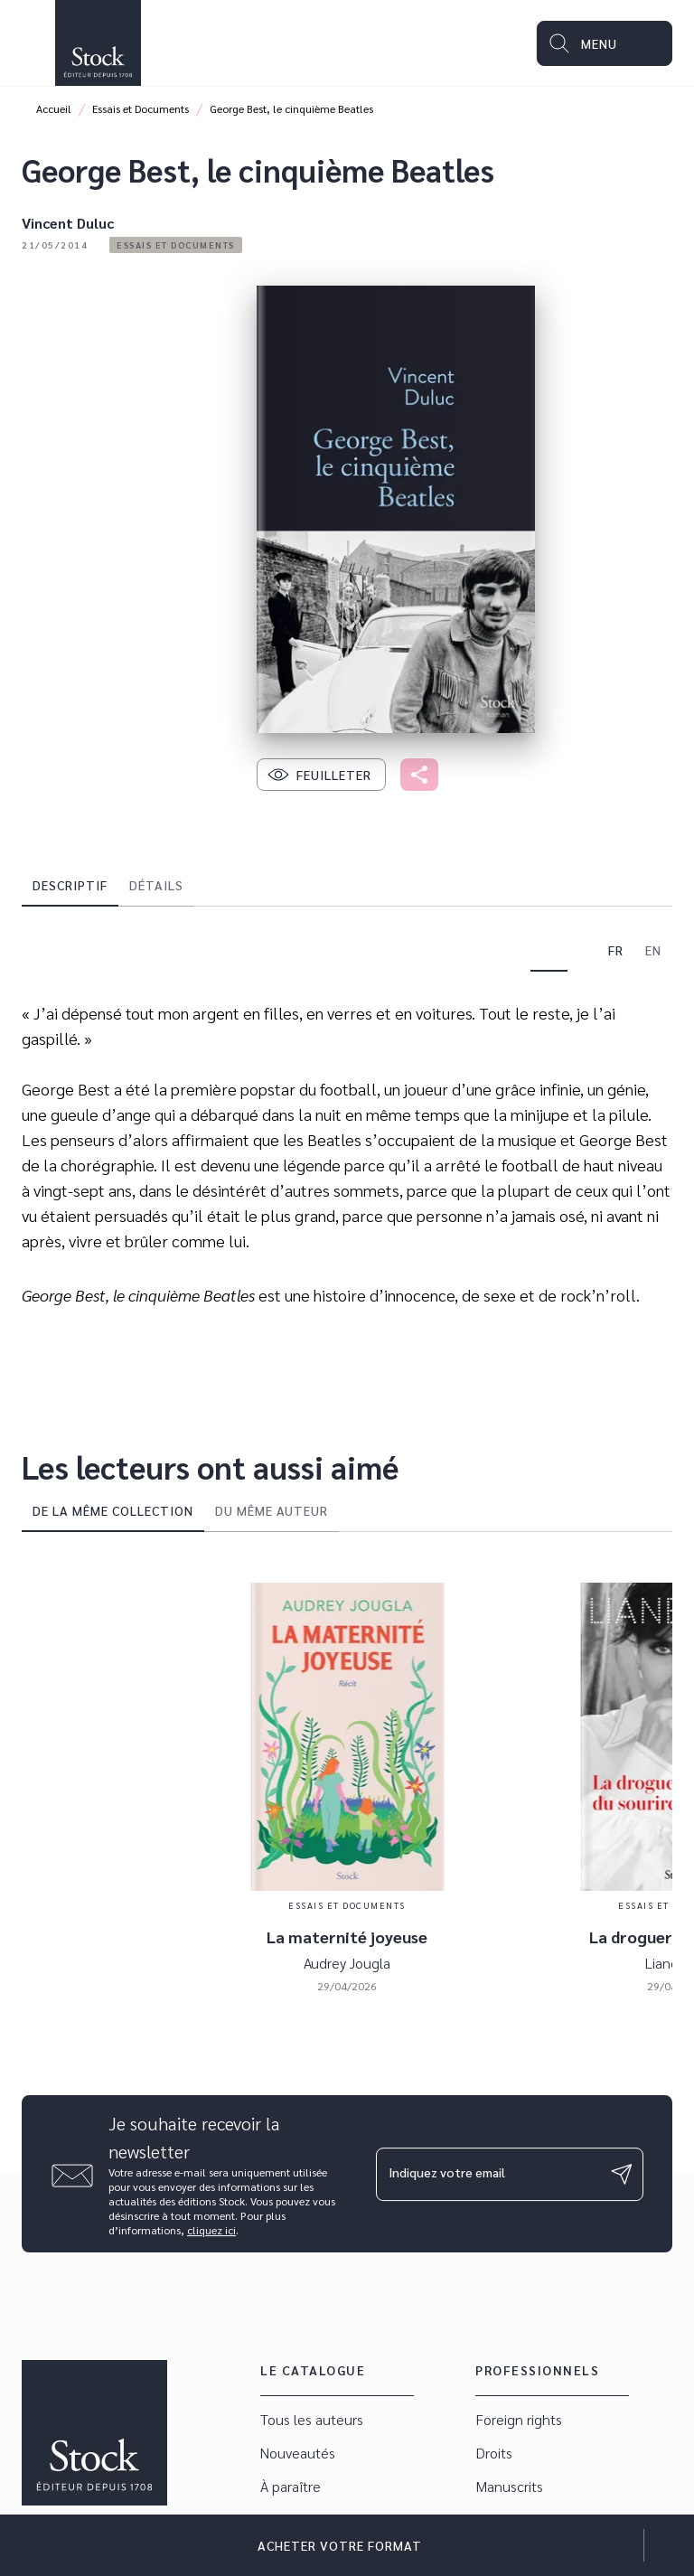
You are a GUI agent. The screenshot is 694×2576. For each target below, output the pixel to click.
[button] (175, 245)
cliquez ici (211, 2230)
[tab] (70, 885)
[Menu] (604, 43)
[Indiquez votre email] (487, 2174)
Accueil (53, 108)
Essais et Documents (140, 108)
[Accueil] (98, 43)
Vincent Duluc (68, 222)
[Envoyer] (621, 2173)
